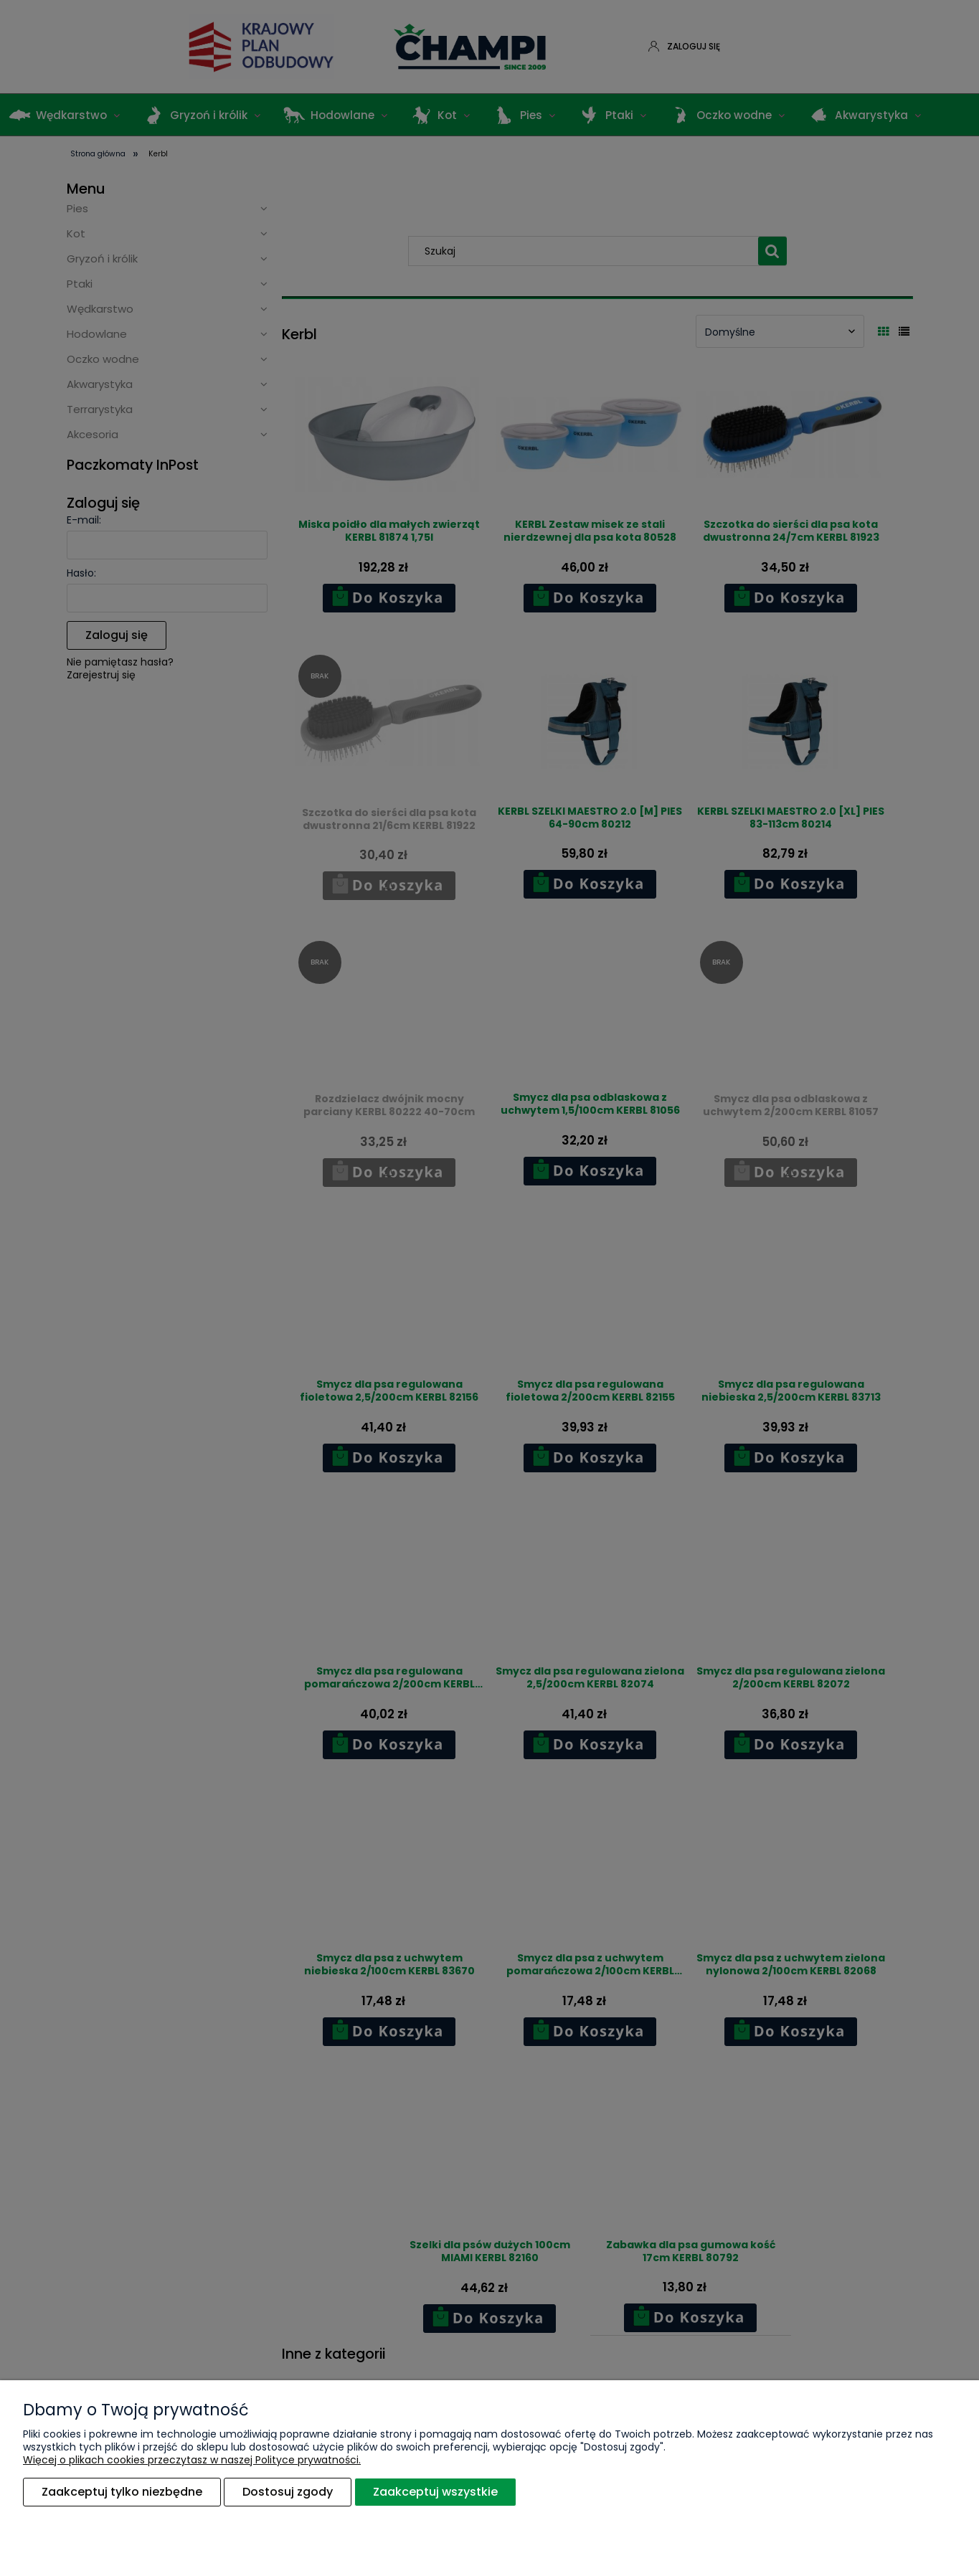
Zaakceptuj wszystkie (435, 2492)
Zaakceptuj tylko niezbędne (122, 2492)
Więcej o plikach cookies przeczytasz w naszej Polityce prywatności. (192, 2460)
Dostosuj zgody (287, 2492)
